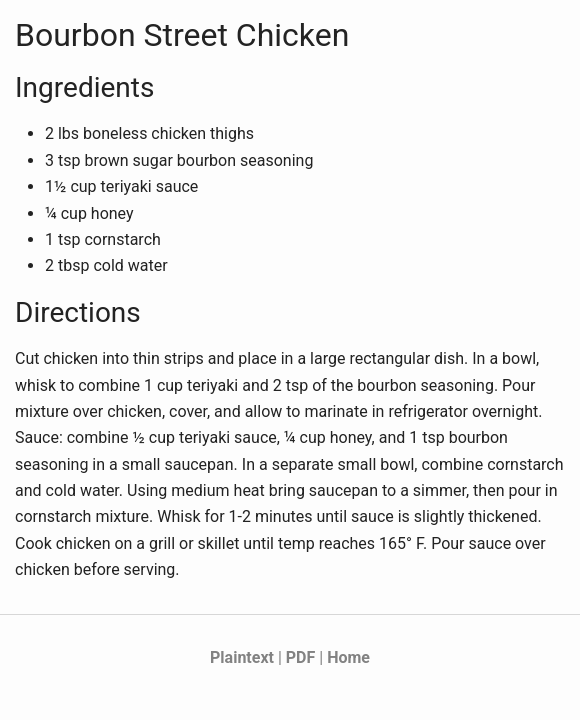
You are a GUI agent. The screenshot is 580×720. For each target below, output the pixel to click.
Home (348, 657)
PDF (301, 657)
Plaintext (242, 657)
